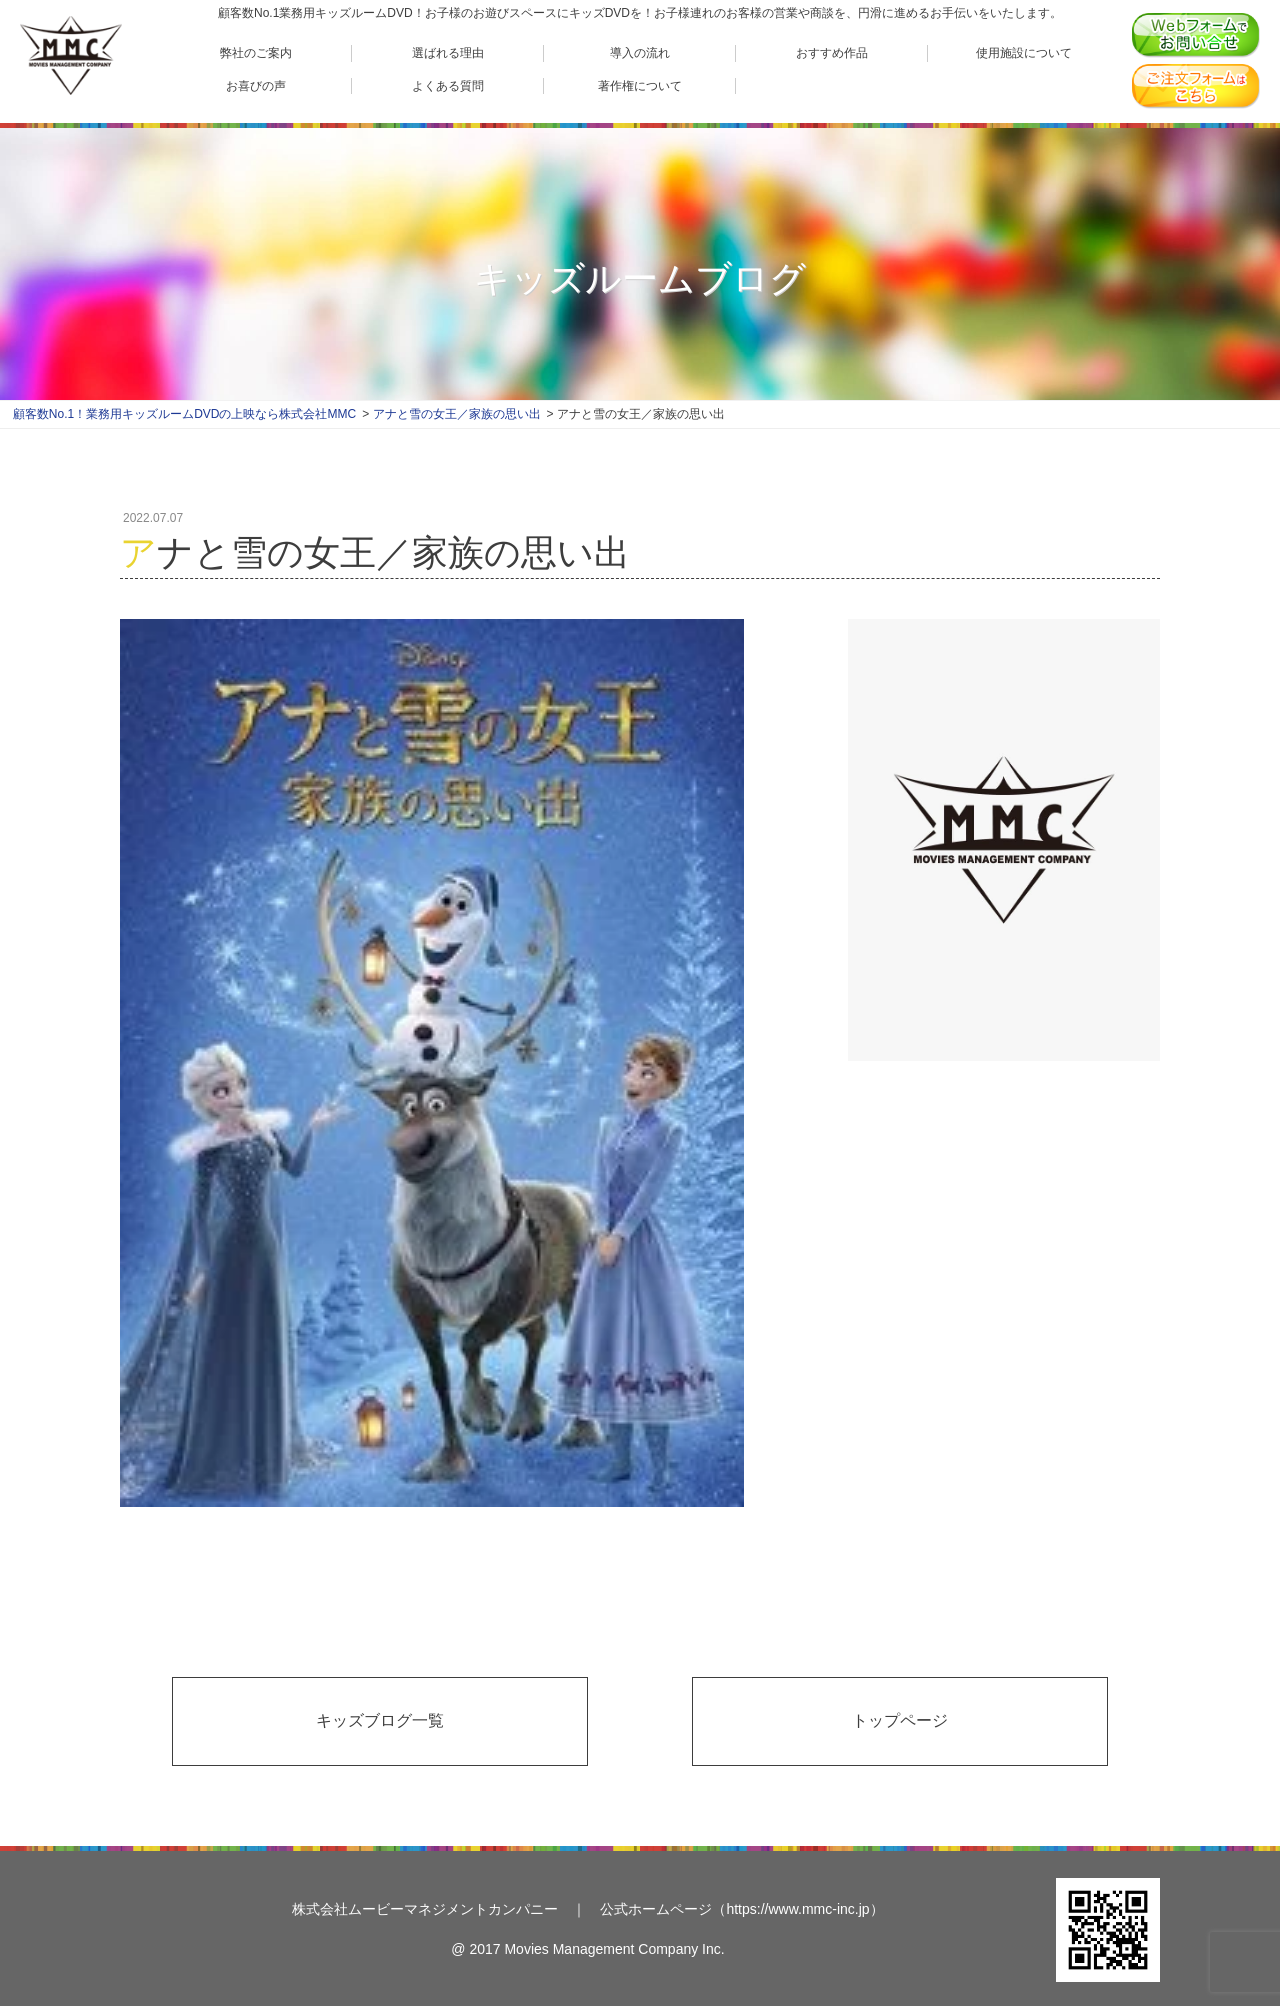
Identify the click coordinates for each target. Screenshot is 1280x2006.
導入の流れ (640, 52)
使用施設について (1024, 52)
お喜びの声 (256, 85)
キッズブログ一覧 (380, 1720)
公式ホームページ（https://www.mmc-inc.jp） (741, 1909)
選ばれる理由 (448, 52)
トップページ (900, 1720)
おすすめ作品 (832, 52)
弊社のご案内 (256, 52)
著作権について (640, 85)
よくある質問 (448, 85)
